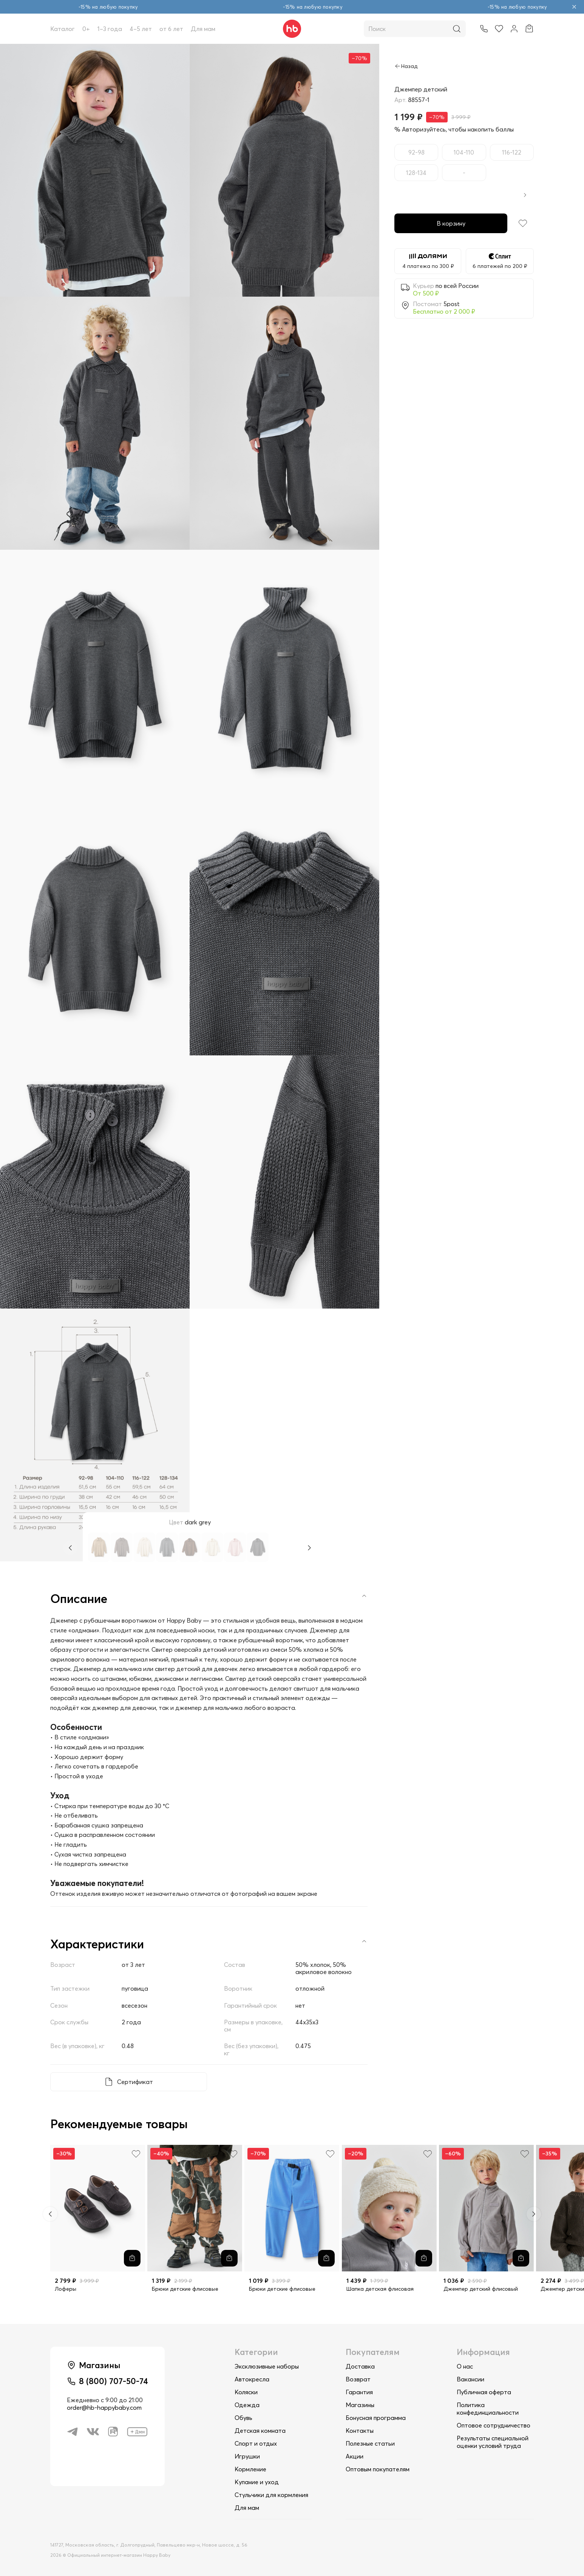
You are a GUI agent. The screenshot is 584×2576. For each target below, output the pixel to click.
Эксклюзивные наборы (267, 2366)
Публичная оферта (484, 2392)
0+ (86, 28)
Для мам (203, 28)
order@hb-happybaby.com (104, 2407)
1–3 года (109, 28)
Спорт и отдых (256, 2443)
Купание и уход (257, 2482)
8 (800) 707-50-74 (113, 2381)
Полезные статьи (370, 2443)
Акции (354, 2456)
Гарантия (359, 2392)
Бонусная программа (376, 2417)
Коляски (246, 2392)
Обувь (243, 2417)
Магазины (360, 2405)
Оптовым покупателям (377, 2469)
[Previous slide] (50, 2214)
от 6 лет (171, 28)
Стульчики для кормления (271, 2495)
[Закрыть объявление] (574, 7)
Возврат (358, 2379)
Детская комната (260, 2430)
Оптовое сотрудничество (493, 2425)
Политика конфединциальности (488, 2408)
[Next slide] (534, 2214)
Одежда (247, 2405)
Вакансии (470, 2379)
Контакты (360, 2430)
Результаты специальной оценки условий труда (492, 2441)
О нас (465, 2366)
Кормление (250, 2469)
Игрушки (247, 2456)
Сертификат (135, 2082)
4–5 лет (141, 28)
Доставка (360, 2366)
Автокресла (252, 2379)
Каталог (62, 28)
